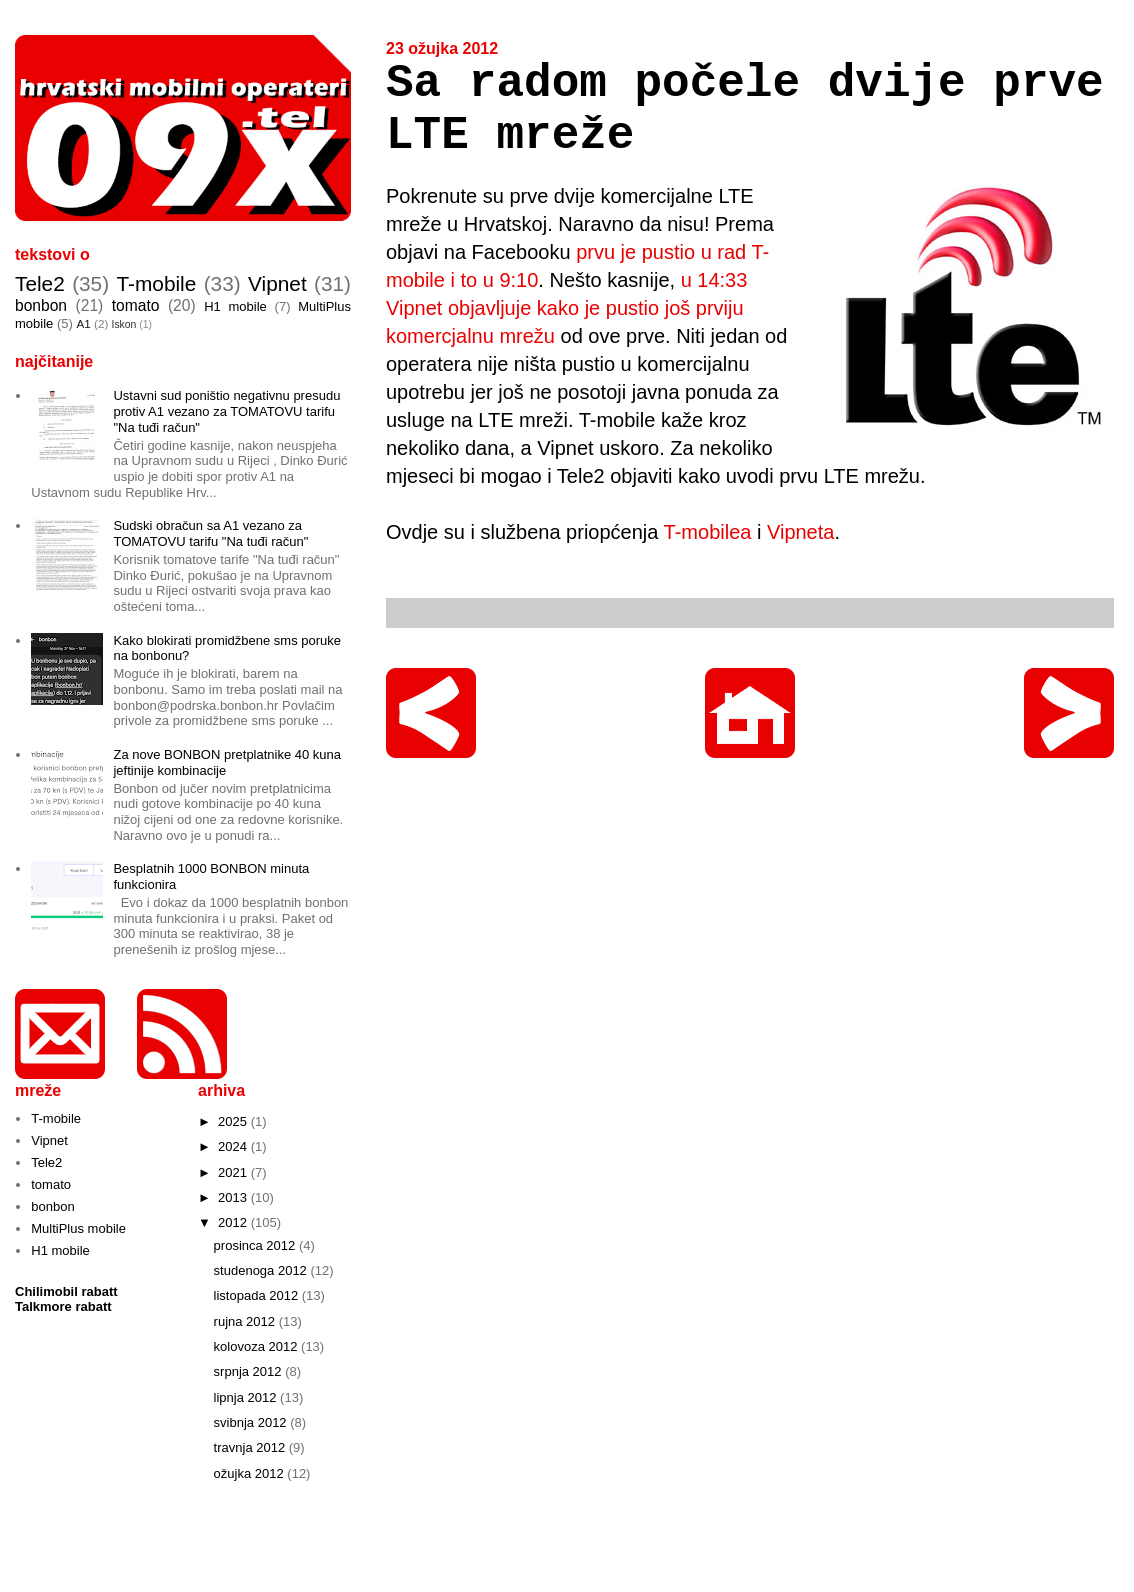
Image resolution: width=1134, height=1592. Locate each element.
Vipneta (800, 532)
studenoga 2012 (262, 1270)
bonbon (41, 305)
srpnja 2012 (250, 1371)
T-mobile (157, 283)
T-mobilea (708, 532)
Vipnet (277, 283)
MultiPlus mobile (78, 1228)
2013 (234, 1197)
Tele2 (40, 283)
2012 (234, 1222)
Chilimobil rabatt (66, 1291)
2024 (234, 1146)
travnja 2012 (251, 1447)
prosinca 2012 (256, 1245)
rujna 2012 (246, 1321)
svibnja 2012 (252, 1422)
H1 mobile (235, 306)
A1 (83, 323)
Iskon (124, 324)
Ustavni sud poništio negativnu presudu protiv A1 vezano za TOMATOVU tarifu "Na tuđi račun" (226, 411)
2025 (234, 1121)
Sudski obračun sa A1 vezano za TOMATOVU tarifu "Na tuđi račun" (210, 533)
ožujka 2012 (251, 1473)
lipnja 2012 (247, 1397)
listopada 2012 (258, 1295)
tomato (136, 305)
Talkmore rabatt (63, 1306)
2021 (234, 1172)
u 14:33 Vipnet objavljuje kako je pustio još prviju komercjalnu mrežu (566, 308)
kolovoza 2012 (257, 1346)
